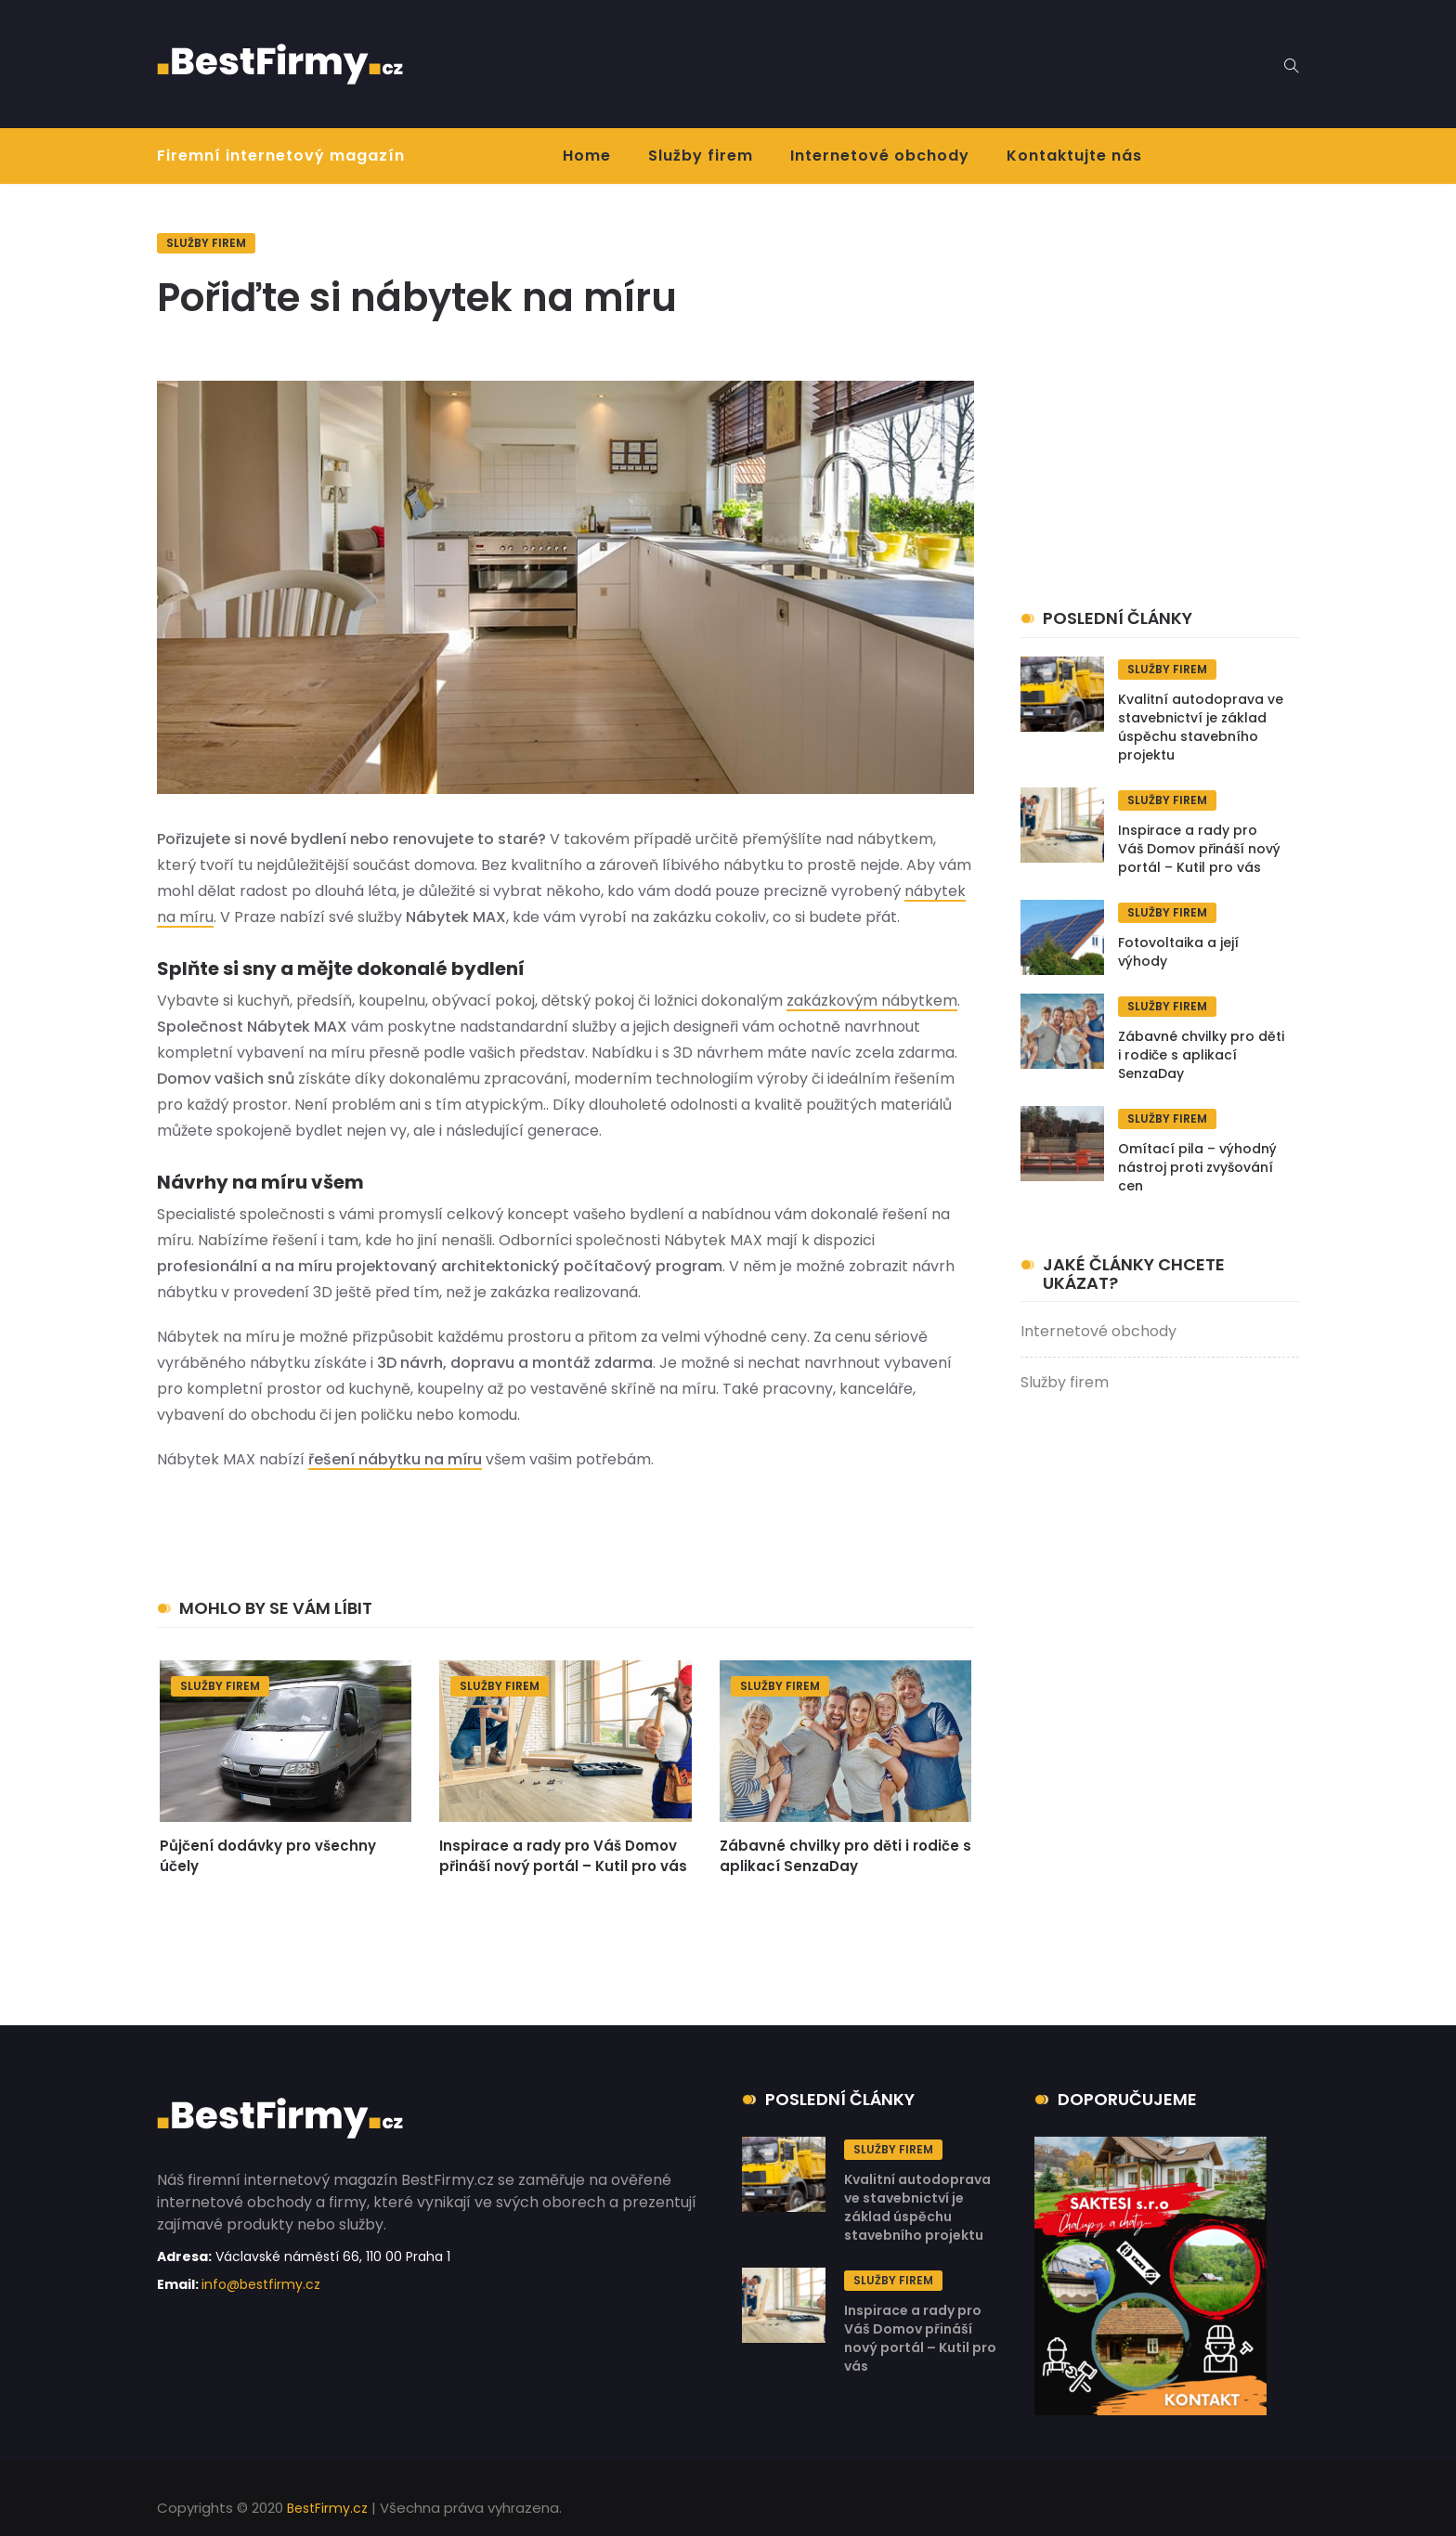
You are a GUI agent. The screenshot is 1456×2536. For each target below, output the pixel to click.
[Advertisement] (826, 60)
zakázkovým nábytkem (871, 1000)
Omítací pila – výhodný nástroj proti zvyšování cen (1197, 1167)
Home (587, 155)
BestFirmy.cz (327, 2508)
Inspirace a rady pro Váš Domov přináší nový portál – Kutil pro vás (563, 1856)
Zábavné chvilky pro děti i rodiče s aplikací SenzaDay (845, 1856)
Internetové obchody (879, 155)
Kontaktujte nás (1074, 155)
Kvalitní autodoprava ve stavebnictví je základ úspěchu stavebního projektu (1200, 727)
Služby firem (700, 155)
